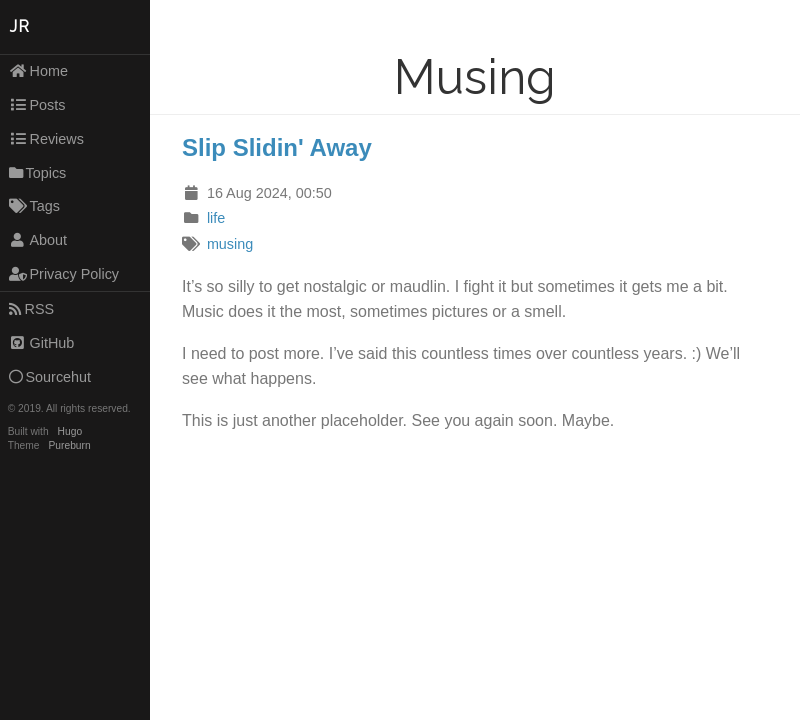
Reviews (46, 139)
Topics (38, 173)
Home (38, 71)
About (38, 240)
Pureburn (70, 445)
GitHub (42, 343)
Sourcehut (50, 377)
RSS (31, 309)
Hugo (70, 431)
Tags (34, 206)
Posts (37, 105)
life (216, 218)
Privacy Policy (64, 274)
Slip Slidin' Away (277, 147)
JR (20, 26)
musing (230, 244)
